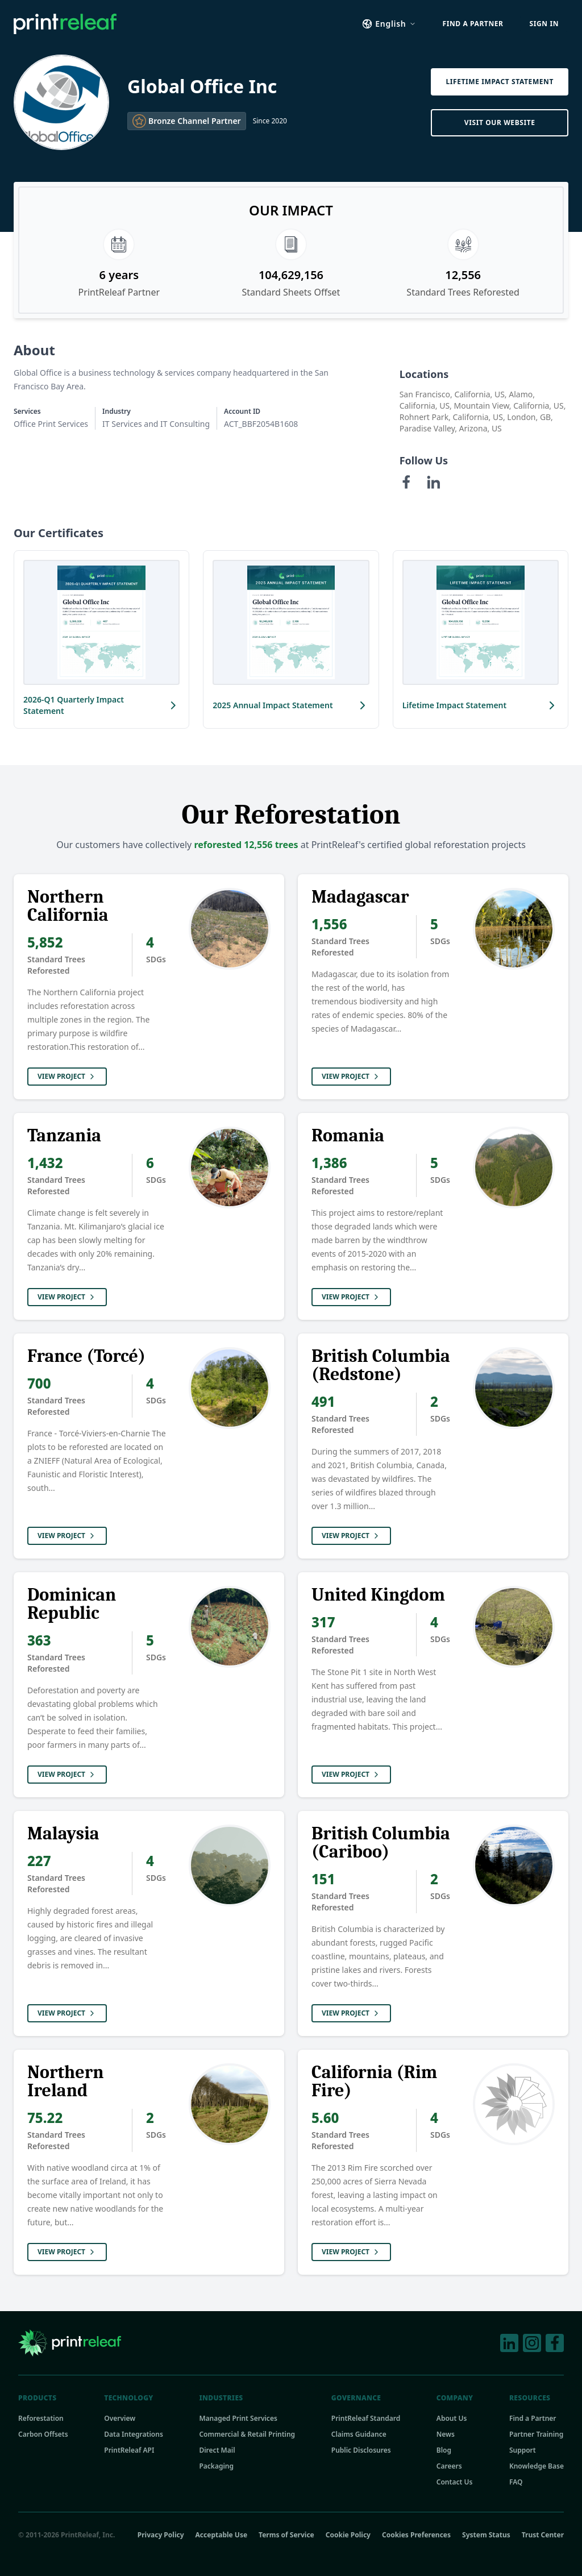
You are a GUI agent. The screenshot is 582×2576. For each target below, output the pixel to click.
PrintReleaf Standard (365, 2418)
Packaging (216, 2466)
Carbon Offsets (43, 2434)
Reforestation (41, 2418)
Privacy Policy (161, 2535)
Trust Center (543, 2535)
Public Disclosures (361, 2450)
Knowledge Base (536, 2466)
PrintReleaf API (129, 2450)
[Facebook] (406, 482)
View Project (67, 1076)
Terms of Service (286, 2535)
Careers (449, 2466)
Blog (443, 2450)
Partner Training (536, 2434)
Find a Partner (532, 2418)
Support (522, 2450)
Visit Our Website (499, 122)
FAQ (515, 2482)
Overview (119, 2418)
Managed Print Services (238, 2418)
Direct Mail (217, 2450)
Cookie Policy (348, 2535)
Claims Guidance (358, 2434)
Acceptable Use (222, 2535)
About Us (451, 2418)
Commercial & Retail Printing (247, 2434)
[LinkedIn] (433, 482)
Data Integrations (133, 2434)
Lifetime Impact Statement (500, 81)
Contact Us (454, 2482)
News (445, 2434)
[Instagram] (532, 2343)
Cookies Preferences (416, 2535)
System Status (486, 2535)
